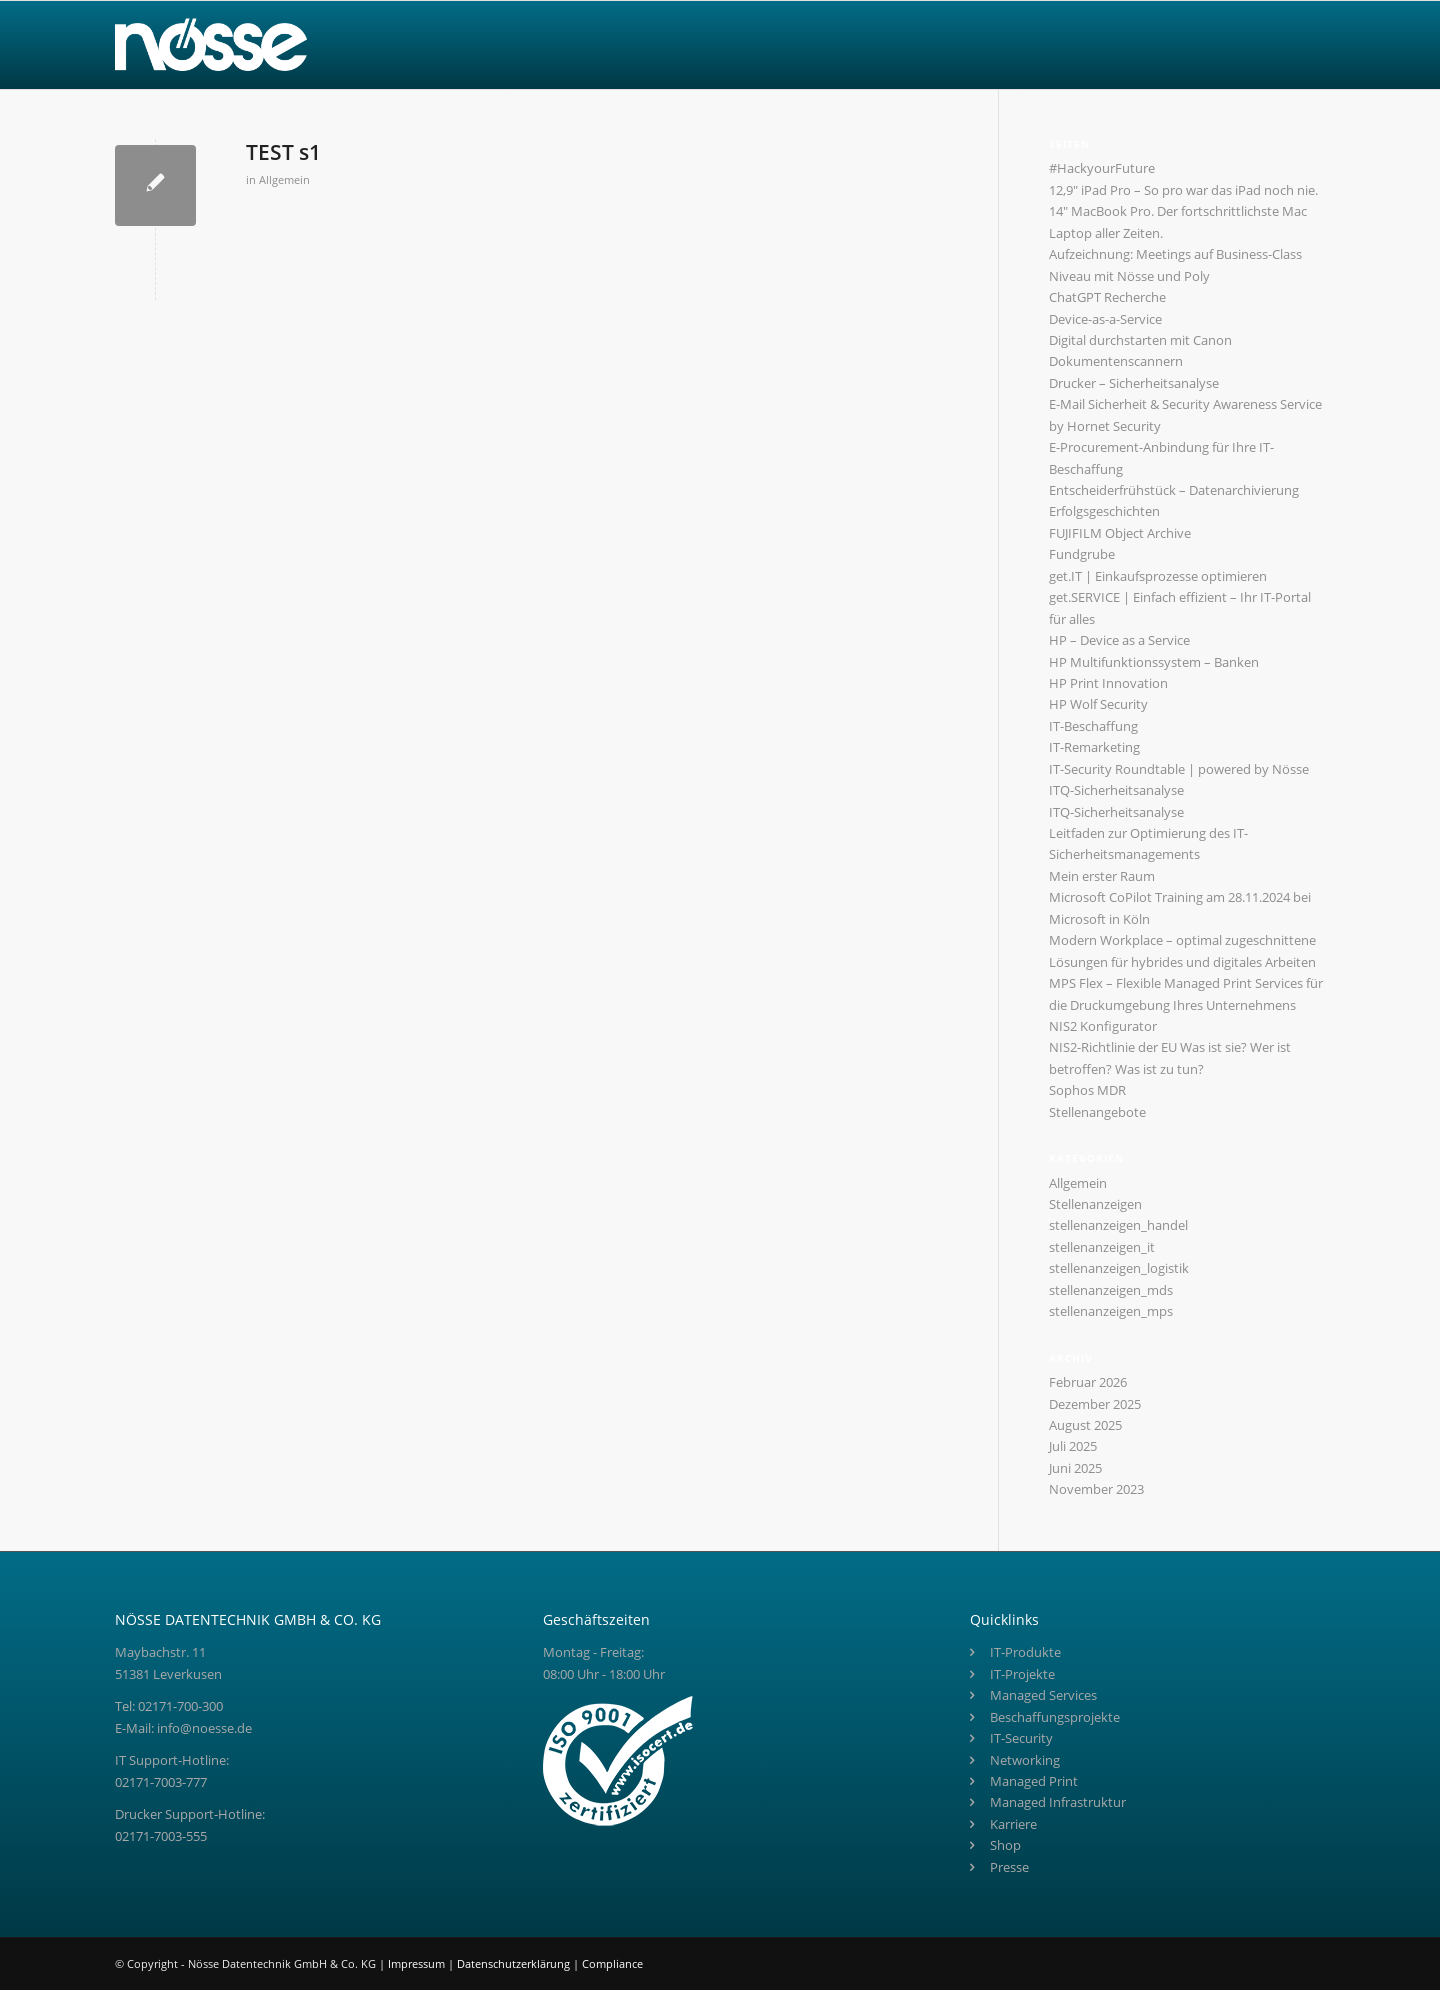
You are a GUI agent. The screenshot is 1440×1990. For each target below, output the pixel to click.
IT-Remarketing (1094, 747)
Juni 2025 (1075, 1468)
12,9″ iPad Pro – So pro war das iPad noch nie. (1183, 190)
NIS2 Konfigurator (1103, 1026)
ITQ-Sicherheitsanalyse (1116, 790)
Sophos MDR (1087, 1090)
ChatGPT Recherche (1107, 297)
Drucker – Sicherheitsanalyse (1134, 383)
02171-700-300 (180, 1706)
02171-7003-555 (161, 1836)
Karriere (1013, 1824)
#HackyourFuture (1102, 168)
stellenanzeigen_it (1102, 1247)
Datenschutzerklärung (515, 1963)
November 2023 (1096, 1489)
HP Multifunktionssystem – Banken (1154, 662)
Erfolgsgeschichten (1104, 511)
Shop (1005, 1845)
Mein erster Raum (1102, 876)
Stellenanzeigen (1095, 1204)
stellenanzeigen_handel (1118, 1225)
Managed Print (1034, 1781)
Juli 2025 (1073, 1446)
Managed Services (1043, 1695)
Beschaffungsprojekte (1055, 1717)
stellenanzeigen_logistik (1119, 1268)
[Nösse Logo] (211, 45)
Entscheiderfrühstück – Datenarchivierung (1174, 490)
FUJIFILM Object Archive (1120, 533)
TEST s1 (283, 152)
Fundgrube (1082, 554)
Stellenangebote (1097, 1112)
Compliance (612, 1963)
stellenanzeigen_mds (1111, 1290)
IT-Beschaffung (1093, 726)
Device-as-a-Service (1105, 319)
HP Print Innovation (1108, 683)
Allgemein (284, 180)
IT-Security (1021, 1738)
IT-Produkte (1025, 1652)
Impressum (418, 1963)
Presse (1009, 1867)
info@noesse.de (204, 1728)
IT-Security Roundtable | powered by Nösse (1179, 769)
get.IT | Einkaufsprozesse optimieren (1158, 576)
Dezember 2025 (1095, 1404)
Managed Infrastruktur (1058, 1802)
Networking (1025, 1760)
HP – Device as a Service (1119, 640)
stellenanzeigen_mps (1111, 1311)
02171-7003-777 (161, 1782)
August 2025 (1085, 1425)
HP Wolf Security (1098, 704)
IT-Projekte (1022, 1674)
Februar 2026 (1088, 1382)
